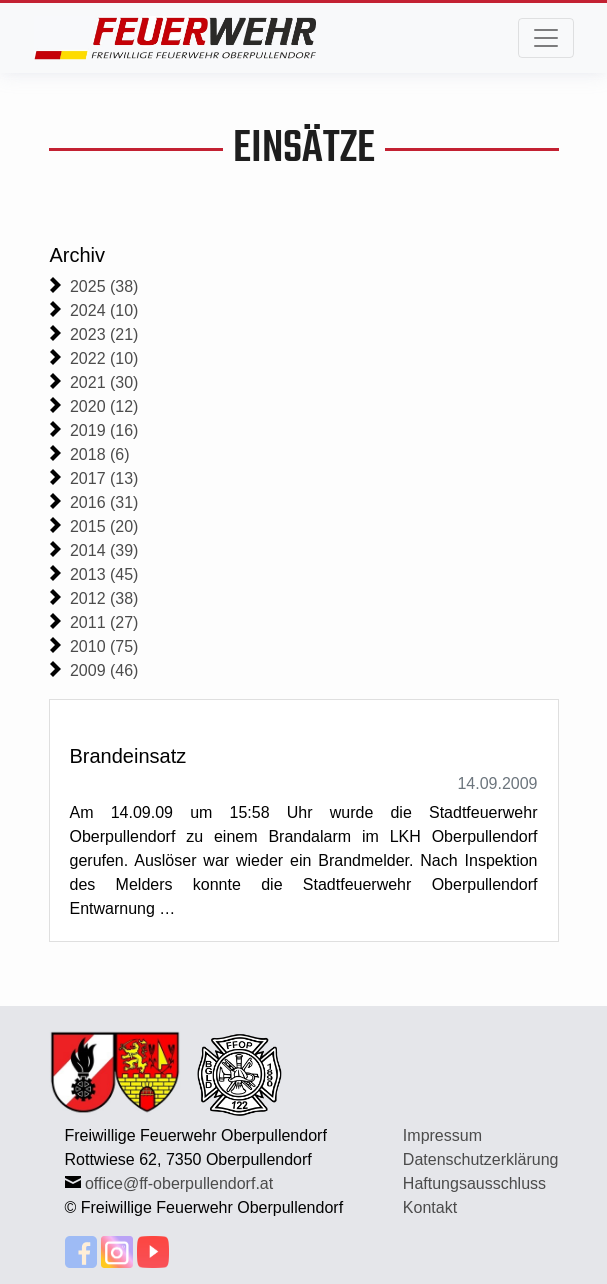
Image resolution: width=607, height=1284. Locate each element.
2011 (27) (104, 622)
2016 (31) (104, 502)
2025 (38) (104, 286)
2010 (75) (104, 646)
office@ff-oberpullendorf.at (179, 1183)
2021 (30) (104, 382)
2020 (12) (104, 406)
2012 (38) (104, 598)
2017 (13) (104, 478)
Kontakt (430, 1207)
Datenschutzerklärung (481, 1159)
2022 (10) (104, 358)
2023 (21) (104, 334)
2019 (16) (104, 430)
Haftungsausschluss (474, 1183)
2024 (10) (104, 310)
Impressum (442, 1135)
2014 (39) (104, 550)
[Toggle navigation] (546, 38)
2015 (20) (104, 526)
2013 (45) (104, 574)
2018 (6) (100, 454)
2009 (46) (104, 670)
